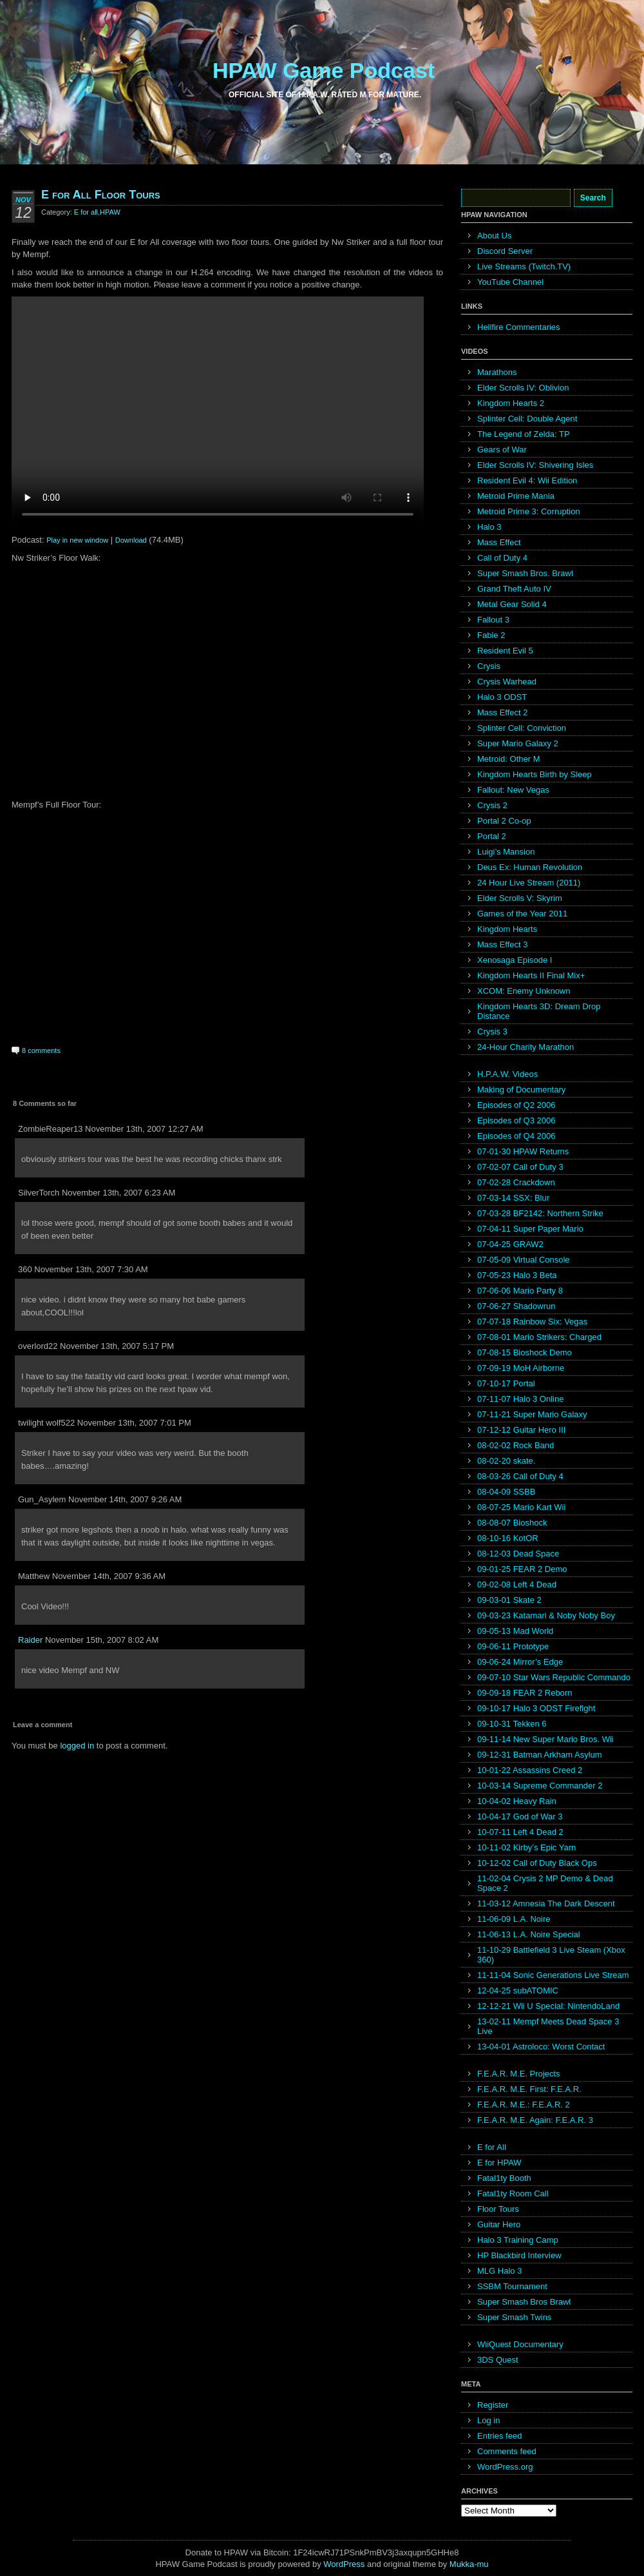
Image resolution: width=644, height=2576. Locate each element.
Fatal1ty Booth (504, 2178)
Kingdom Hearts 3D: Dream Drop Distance (538, 1011)
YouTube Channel (510, 282)
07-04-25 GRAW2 (510, 1244)
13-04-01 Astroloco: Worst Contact (541, 2046)
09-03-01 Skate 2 (509, 1600)
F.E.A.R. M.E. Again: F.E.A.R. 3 (535, 2120)
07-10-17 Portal (506, 1383)
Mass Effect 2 (502, 712)
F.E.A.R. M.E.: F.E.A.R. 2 (523, 2104)
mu (483, 2564)
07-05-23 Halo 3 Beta (517, 1275)
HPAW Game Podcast (324, 70)
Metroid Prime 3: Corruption (528, 511)
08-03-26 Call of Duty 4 (520, 1476)
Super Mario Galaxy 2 (517, 743)
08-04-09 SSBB (506, 1491)
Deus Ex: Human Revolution (529, 867)
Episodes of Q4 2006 (516, 1136)
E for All (491, 2147)
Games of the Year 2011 (522, 913)
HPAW (110, 212)
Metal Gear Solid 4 (512, 604)
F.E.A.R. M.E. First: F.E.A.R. (529, 2089)
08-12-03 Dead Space (518, 1553)
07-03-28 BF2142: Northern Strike (540, 1213)
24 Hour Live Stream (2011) (528, 882)
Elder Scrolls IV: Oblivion (523, 387)
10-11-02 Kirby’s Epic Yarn (526, 1847)
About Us (494, 235)
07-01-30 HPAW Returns (523, 1151)
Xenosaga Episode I (514, 960)
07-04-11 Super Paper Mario (530, 1229)
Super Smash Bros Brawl (524, 2302)
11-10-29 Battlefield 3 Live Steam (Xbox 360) (551, 1954)
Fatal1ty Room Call (513, 2193)
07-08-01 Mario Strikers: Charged (539, 1337)
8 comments (41, 1050)
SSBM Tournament (512, 2286)
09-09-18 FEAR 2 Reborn (524, 1693)
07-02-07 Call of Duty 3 (520, 1167)
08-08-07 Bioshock (512, 1522)
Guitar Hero (498, 2224)
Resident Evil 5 (505, 650)
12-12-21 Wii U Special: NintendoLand (548, 2006)
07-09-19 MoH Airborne (520, 1368)
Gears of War (502, 449)
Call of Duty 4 (502, 558)
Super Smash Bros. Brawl (525, 573)
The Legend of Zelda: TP (523, 434)
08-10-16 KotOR (507, 1538)
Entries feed (499, 2436)
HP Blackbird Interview (519, 2255)
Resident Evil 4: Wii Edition (527, 480)
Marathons (496, 372)
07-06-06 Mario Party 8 (520, 1290)
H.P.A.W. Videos (507, 1074)
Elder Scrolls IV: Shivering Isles (535, 465)
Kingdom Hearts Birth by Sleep (534, 774)
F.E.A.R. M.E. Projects (518, 2073)
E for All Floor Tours (100, 194)
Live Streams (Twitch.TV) (524, 266)
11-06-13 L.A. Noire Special (528, 1934)
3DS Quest (497, 2360)
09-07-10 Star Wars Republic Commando (553, 1677)
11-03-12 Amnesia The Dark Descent (546, 1903)
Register (492, 2405)
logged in (77, 1745)
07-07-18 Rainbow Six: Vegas (532, 1321)
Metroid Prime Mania (515, 496)
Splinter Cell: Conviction (521, 728)
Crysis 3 (492, 1031)
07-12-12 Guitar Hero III (521, 1430)
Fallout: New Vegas (513, 790)
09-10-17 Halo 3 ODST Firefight (536, 1708)
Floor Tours (498, 2209)
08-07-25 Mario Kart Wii (521, 1507)
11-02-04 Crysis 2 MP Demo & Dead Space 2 (545, 1883)
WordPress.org (505, 2467)
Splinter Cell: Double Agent (527, 418)
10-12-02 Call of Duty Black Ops (537, 1863)
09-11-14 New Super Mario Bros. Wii (545, 1739)
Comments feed (506, 2451)
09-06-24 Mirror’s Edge (520, 1662)
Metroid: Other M (508, 759)
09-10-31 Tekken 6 (511, 1724)
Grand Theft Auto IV (514, 589)
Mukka (462, 2564)
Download (131, 540)
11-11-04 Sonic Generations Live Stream (553, 1975)
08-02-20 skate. (506, 1461)
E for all (86, 212)
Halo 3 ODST (502, 697)
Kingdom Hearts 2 (510, 403)
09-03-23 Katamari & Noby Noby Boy (546, 1615)
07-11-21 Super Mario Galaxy (532, 1414)
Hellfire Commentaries (518, 327)
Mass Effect (499, 542)
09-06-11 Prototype (513, 1646)
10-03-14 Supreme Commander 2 (539, 1785)
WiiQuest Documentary (520, 2344)
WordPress (344, 2564)
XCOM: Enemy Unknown (524, 991)
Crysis (488, 666)
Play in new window (77, 540)
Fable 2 (491, 635)
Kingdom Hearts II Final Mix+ (531, 975)
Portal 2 (491, 836)
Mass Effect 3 (502, 944)
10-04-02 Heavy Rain (516, 1801)
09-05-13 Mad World (515, 1631)
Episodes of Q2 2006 (516, 1105)
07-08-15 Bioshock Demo (524, 1352)
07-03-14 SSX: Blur (513, 1198)
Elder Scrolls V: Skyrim (519, 898)
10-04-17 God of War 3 (519, 1816)
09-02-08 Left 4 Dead (516, 1584)
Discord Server (505, 251)
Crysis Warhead (506, 681)
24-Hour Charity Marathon (525, 1047)
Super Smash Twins (514, 2317)
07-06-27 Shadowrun (516, 1306)
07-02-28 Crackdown (516, 1182)
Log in (488, 2420)
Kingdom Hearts (507, 929)
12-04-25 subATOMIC (517, 1990)
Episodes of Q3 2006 (516, 1120)
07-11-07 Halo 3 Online (520, 1399)
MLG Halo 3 (499, 2271)
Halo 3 (489, 527)
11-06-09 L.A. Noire (513, 1919)
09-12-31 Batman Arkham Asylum (539, 1754)
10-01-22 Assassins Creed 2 (529, 1770)
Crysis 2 (492, 805)
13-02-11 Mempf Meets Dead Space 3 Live (548, 2026)
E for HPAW (499, 2162)
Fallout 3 (493, 620)
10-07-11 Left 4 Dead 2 (520, 1832)
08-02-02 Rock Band (515, 1445)
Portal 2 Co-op (504, 821)
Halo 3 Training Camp (517, 2240)
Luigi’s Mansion (506, 852)
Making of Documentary (521, 1089)
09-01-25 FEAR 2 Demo (522, 1569)
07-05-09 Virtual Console (523, 1259)
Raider (30, 1640)
